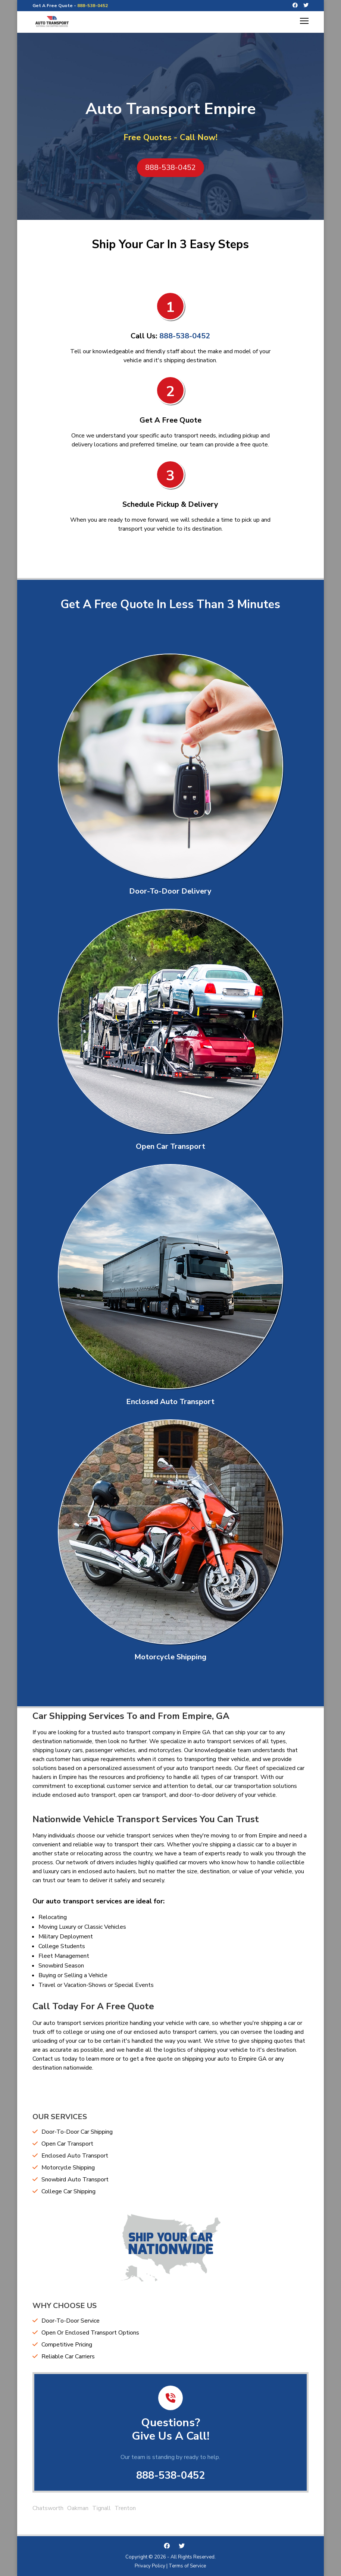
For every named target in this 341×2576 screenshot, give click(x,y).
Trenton (125, 2508)
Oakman (77, 2508)
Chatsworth (47, 2508)
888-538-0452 (92, 6)
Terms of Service (187, 2566)
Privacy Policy (150, 2566)
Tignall (101, 2508)
